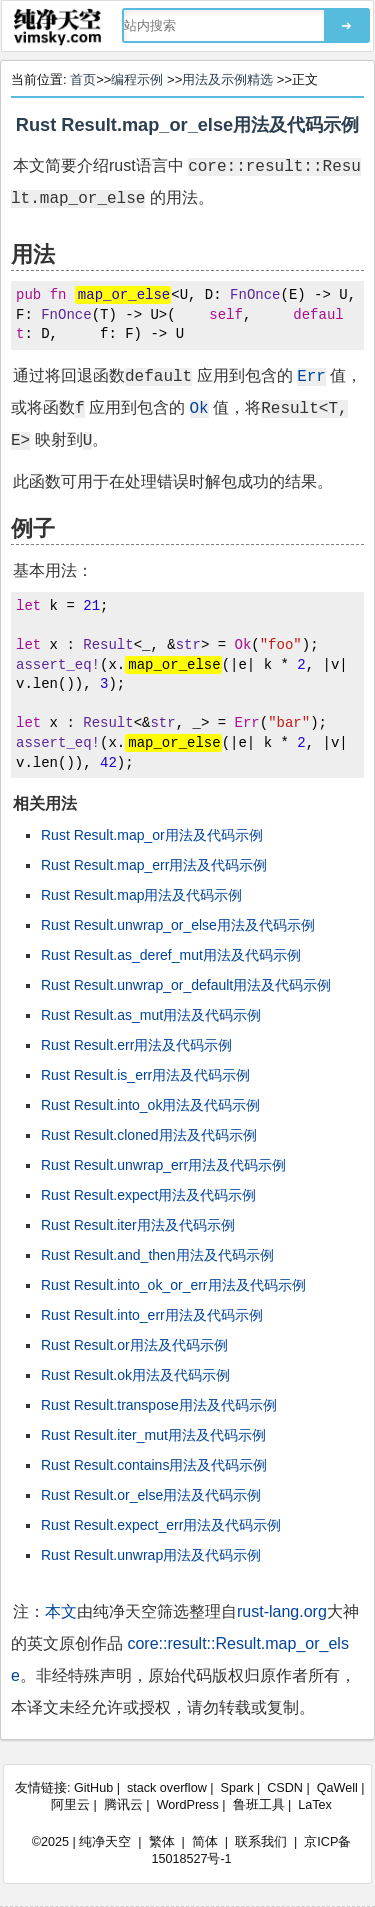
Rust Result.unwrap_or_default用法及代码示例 (186, 985)
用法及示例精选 (227, 79)
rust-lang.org (282, 1611)
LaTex (315, 1805)
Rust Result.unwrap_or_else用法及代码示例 (178, 925)
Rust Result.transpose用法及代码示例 (159, 1405)
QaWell (337, 1788)
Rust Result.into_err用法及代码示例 (152, 1315)
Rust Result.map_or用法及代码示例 (152, 835)
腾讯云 (123, 1805)
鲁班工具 (259, 1805)
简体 (205, 1842)
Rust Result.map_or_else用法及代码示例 (187, 125)
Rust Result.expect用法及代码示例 (149, 1195)
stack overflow (167, 1788)
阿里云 (70, 1805)
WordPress (188, 1805)
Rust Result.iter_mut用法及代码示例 (153, 1435)
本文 (61, 1611)
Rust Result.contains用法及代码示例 (154, 1465)
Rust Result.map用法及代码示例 (141, 895)
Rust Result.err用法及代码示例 (136, 1045)
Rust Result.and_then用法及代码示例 (157, 1255)
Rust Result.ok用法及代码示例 (135, 1375)
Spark (237, 1788)
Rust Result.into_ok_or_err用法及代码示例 (173, 1285)
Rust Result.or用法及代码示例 (134, 1345)
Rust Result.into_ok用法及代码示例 (150, 1105)
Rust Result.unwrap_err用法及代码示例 (163, 1165)
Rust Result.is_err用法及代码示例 (145, 1075)
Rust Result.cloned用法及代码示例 (149, 1135)
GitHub (93, 1788)
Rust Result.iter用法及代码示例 (138, 1225)
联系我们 (261, 1842)
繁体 (162, 1842)
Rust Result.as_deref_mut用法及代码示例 (171, 955)
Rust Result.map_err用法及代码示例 (154, 865)
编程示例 (137, 79)
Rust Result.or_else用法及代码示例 (151, 1495)
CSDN (285, 1788)
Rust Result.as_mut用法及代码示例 (151, 1015)
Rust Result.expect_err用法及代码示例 (161, 1525)
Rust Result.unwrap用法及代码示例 (151, 1555)
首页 (83, 79)
